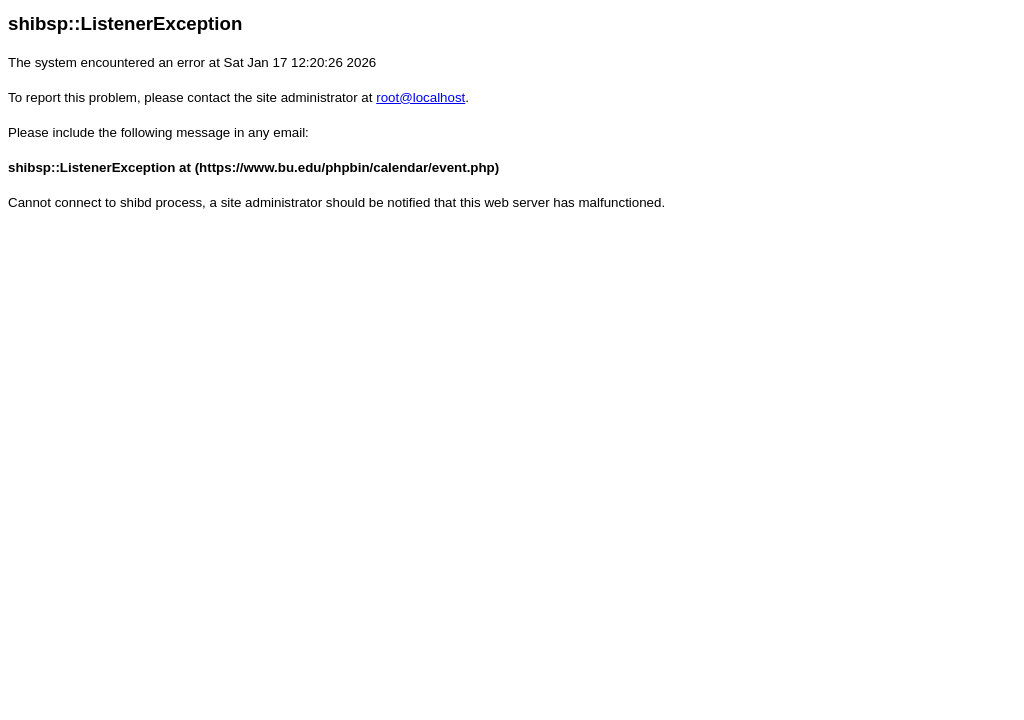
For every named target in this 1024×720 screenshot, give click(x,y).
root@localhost (420, 97)
